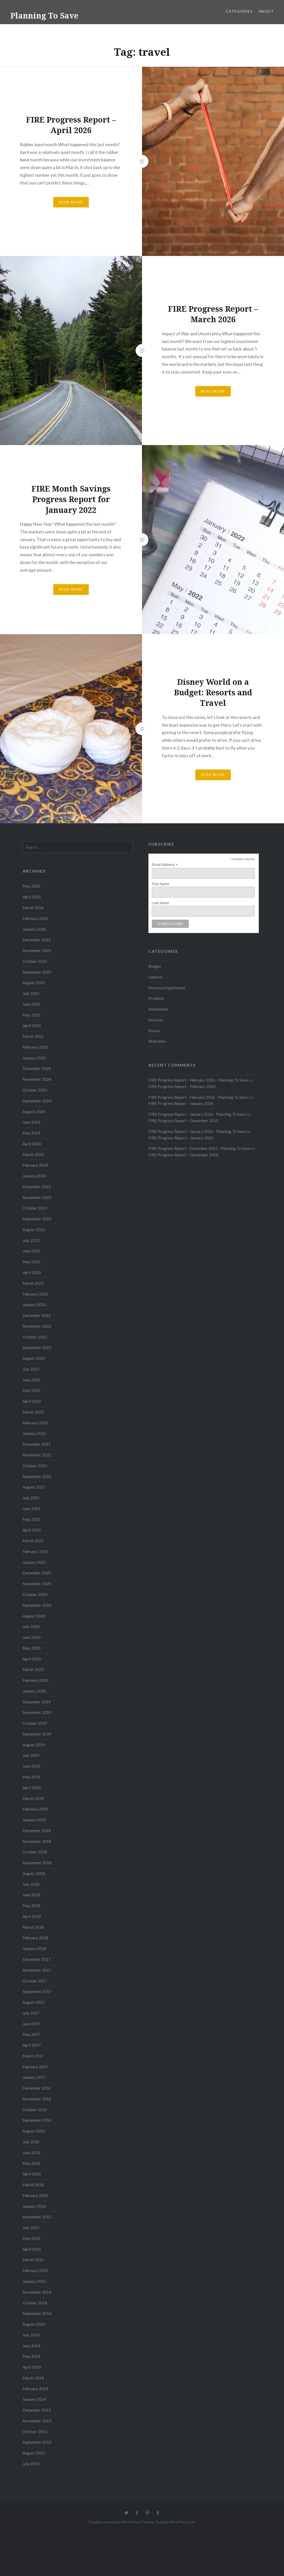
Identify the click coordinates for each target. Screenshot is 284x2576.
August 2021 (34, 1487)
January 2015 (34, 2281)
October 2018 (35, 1852)
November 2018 (37, 1841)
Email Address (165, 864)
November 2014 (37, 2292)
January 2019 (34, 1819)
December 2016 (37, 2088)
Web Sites (157, 1041)
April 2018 (32, 1916)
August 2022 (34, 1358)
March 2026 (33, 907)
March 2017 (33, 2056)
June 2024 (31, 1122)
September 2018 (37, 1862)
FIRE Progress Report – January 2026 (181, 1103)
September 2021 (37, 1476)
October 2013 (35, 2431)
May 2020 (31, 1648)
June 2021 (31, 1508)
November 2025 (37, 950)
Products (156, 998)
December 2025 (37, 939)
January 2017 (34, 2077)
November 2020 (37, 1583)
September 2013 (37, 2442)
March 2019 (33, 1798)
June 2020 (31, 1637)
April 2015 (32, 2249)
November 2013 (37, 2420)
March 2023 (33, 1283)
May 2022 (31, 1390)
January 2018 (34, 1948)
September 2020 (37, 1605)
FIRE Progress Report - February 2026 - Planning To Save (198, 1080)
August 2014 (34, 2324)
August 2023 (34, 1229)
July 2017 (31, 2013)
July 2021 (31, 1497)
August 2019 (34, 1744)
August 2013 (34, 2453)
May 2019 (31, 1777)
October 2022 (35, 1337)
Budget (154, 966)
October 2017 (35, 1981)
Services (155, 1020)
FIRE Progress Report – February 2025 (182, 1086)
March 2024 (33, 1154)
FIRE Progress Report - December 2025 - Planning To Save (199, 1148)
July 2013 (31, 2463)
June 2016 (31, 2152)
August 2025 (34, 982)
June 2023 (31, 1251)
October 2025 (35, 961)
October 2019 (35, 1723)
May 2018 (31, 1905)
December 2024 (37, 1068)
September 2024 (37, 1100)
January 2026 (34, 929)
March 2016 (33, 2184)
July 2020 (31, 1626)
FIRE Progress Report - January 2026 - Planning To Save (197, 1114)
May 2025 (31, 1015)
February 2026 (35, 918)
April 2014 (32, 2367)
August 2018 (34, 1873)
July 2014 (31, 2335)
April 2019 (32, 1787)
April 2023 (32, 1272)
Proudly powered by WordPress (113, 2522)
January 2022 (34, 1433)
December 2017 (37, 1959)
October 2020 (35, 1594)
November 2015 (37, 2216)
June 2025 (31, 1004)
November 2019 (37, 1712)
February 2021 (35, 1551)
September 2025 (37, 972)
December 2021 (37, 1444)
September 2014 (37, 2313)
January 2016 (34, 2206)
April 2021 (32, 1530)
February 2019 (35, 1809)
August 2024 (34, 1111)
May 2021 (31, 1519)
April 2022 (32, 1401)
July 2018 (31, 1884)
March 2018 (33, 1927)
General (155, 977)
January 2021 (34, 1562)
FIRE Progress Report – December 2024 (183, 1154)
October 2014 (35, 2303)
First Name (160, 884)
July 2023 (31, 1240)
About (266, 11)
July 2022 (31, 1369)
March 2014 (33, 2378)
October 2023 (35, 1208)
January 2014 (34, 2399)
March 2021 (33, 1540)
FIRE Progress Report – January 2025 (181, 1137)
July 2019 (31, 1755)
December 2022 (37, 1315)
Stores (154, 1030)
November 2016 (37, 2099)
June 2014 (31, 2345)
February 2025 (35, 1047)
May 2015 (31, 2238)
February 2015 (35, 2270)
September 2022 (37, 1347)
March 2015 (33, 2259)
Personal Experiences (166, 987)
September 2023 (37, 1218)
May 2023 (31, 1261)
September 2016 (37, 2120)
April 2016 (32, 2174)
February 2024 (35, 1165)
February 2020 (35, 1680)
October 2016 (35, 2109)
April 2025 (32, 1025)
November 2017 (37, 1970)
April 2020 (32, 1659)
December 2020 (37, 1573)
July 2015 (31, 2227)
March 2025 (33, 1036)
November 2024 (37, 1079)
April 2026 (32, 896)
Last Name (160, 903)
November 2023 (37, 1197)
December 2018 (37, 1830)
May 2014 (31, 2356)
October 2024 (35, 1090)
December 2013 (37, 2410)
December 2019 (37, 1702)
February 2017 (35, 2066)
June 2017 (31, 2023)
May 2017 (31, 2034)
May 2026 (31, 886)
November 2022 (37, 1326)
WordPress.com (182, 2522)
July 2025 (31, 993)
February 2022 (35, 1422)
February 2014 (35, 2388)
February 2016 (35, 2195)
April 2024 (32, 1143)
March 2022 (33, 1412)
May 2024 (31, 1133)
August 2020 (34, 1616)
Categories (239, 11)
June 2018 (31, 1894)
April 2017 (32, 2045)
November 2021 (37, 1455)
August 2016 (34, 2131)
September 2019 (37, 1734)
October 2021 (35, 1465)
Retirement (158, 1009)
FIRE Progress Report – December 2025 (183, 1120)
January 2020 (34, 1691)
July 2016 (31, 2141)
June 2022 (31, 1380)
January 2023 (34, 1304)
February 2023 (35, 1294)
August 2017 (34, 2002)
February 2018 (35, 1937)
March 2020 (33, 1669)
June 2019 (31, 1766)
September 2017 (37, 1991)
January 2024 (34, 1176)
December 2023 (37, 1186)
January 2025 (34, 1058)
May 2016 (31, 2163)
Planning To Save (44, 15)
